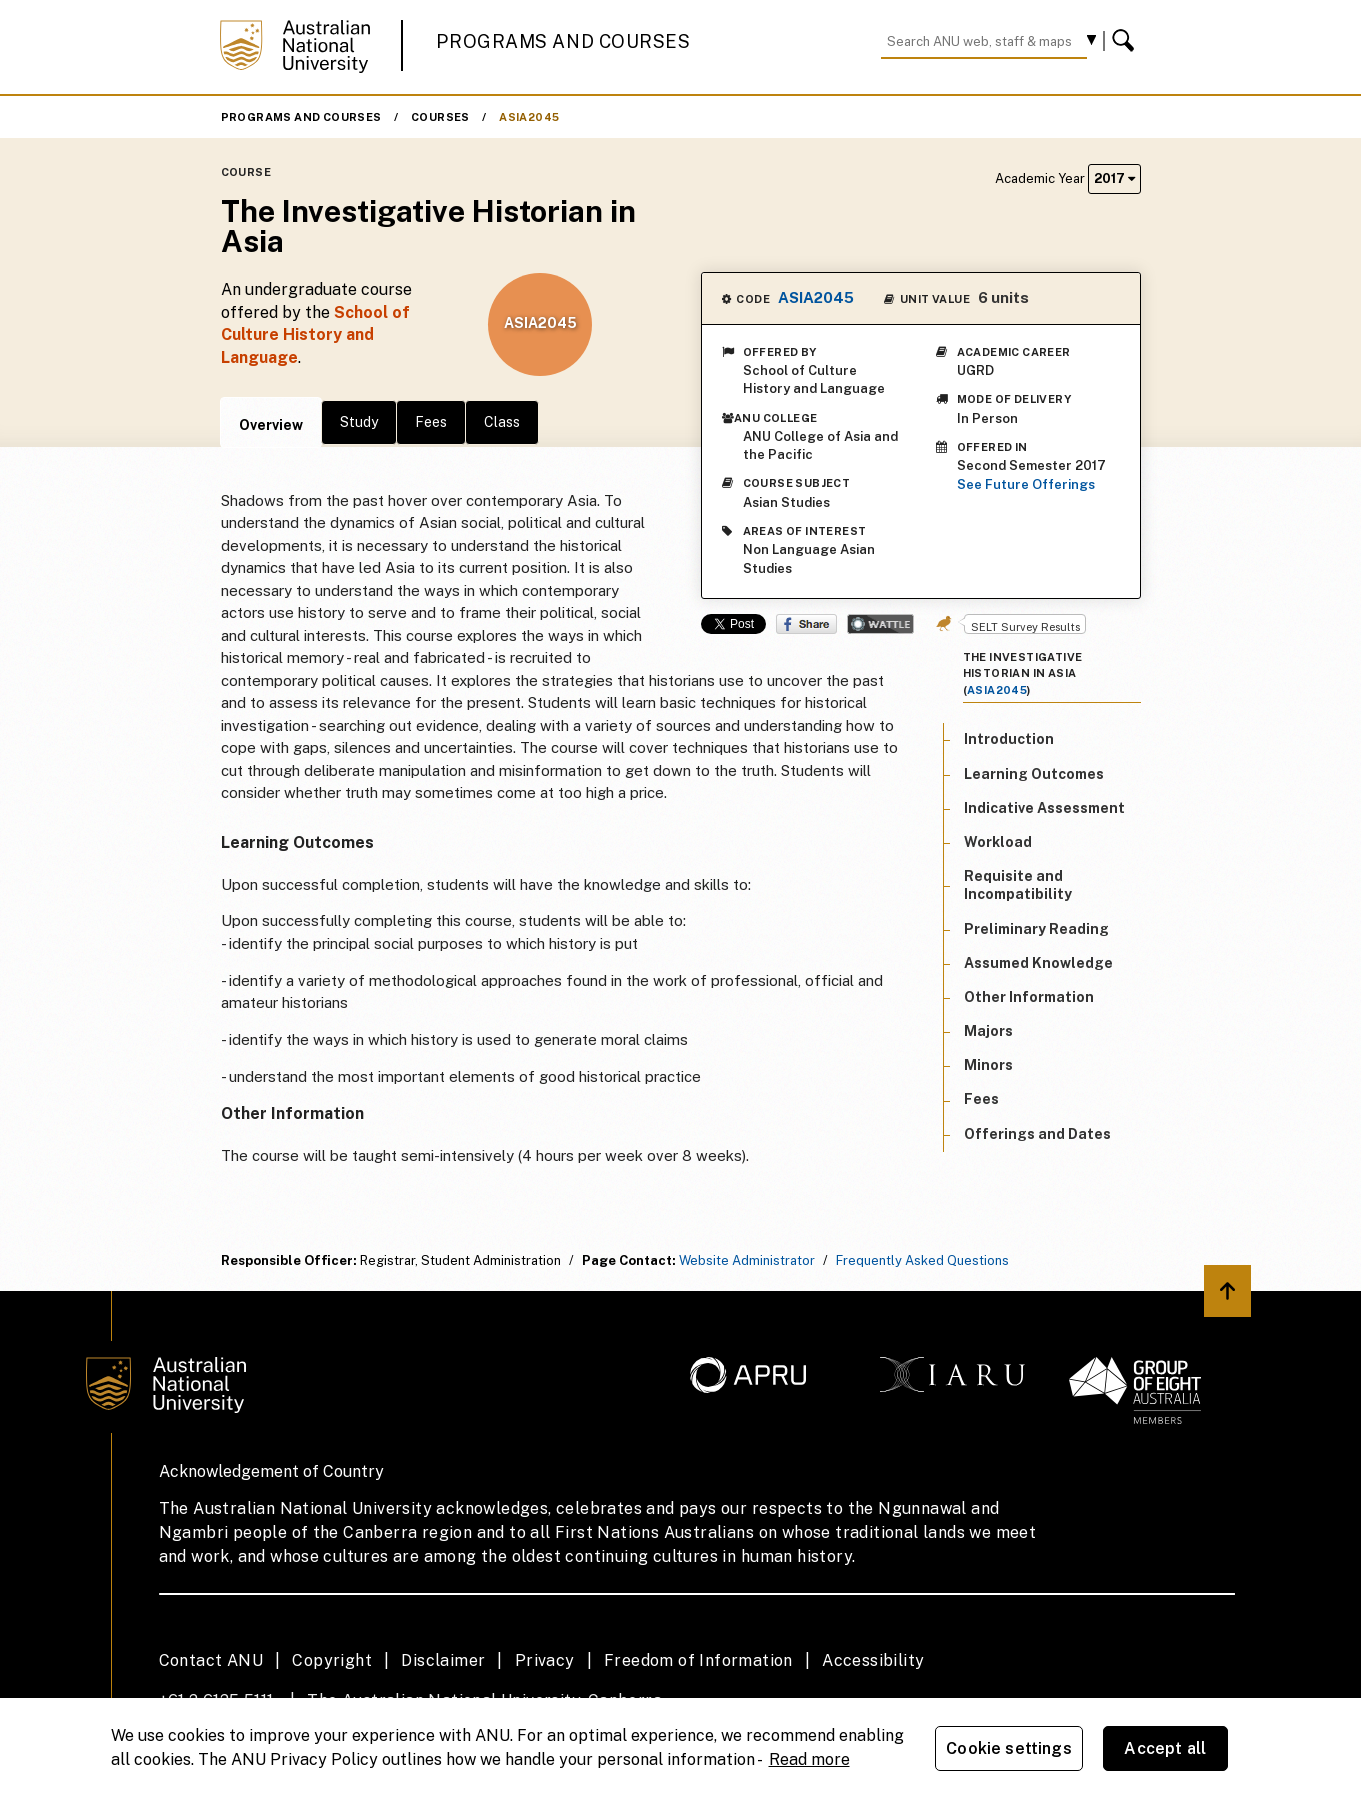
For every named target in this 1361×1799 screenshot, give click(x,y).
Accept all (1165, 1748)
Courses (440, 117)
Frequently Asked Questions (922, 1260)
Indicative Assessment (1044, 808)
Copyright (332, 1660)
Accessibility (873, 1660)
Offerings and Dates (1037, 1134)
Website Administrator (747, 1260)
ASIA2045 (529, 117)
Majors (988, 1031)
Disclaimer (443, 1660)
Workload (998, 842)
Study (359, 422)
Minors (988, 1065)
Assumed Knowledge (1038, 963)
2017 (1114, 178)
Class (502, 422)
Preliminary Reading (1036, 929)
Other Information (1029, 997)
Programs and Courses (563, 41)
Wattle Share (880, 624)
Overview (271, 425)
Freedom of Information (698, 1660)
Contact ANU (211, 1660)
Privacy (545, 1660)
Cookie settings (1008, 1748)
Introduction (1009, 739)
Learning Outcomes (1034, 774)
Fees (431, 422)
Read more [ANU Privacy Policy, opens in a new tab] (809, 1759)
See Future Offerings (1026, 484)
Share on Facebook (806, 624)
